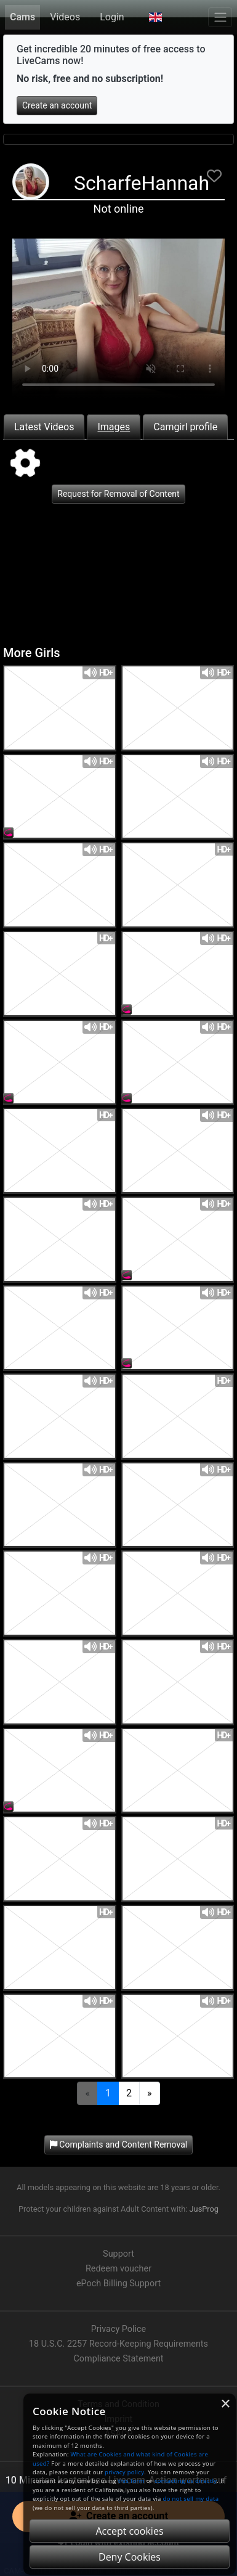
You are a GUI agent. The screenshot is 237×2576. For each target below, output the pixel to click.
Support (118, 2254)
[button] (155, 17)
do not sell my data (191, 2499)
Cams (22, 17)
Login (112, 17)
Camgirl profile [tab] (185, 427)
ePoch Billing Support (118, 2283)
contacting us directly (186, 2481)
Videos (65, 17)
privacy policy (124, 2472)
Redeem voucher (118, 2268)
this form (131, 2481)
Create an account (57, 105)
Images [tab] (113, 427)
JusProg (204, 2209)
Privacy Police (118, 2329)
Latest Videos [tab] (44, 427)
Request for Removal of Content (118, 494)
